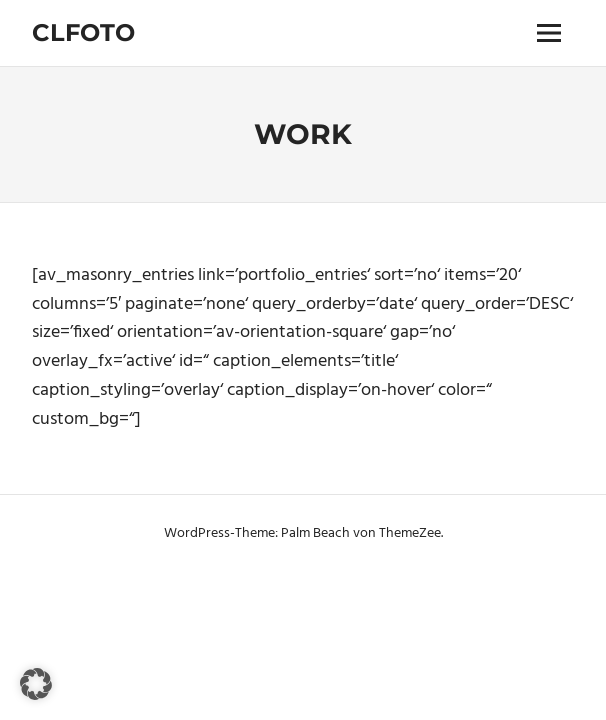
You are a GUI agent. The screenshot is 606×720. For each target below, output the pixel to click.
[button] (36, 684)
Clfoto (83, 32)
